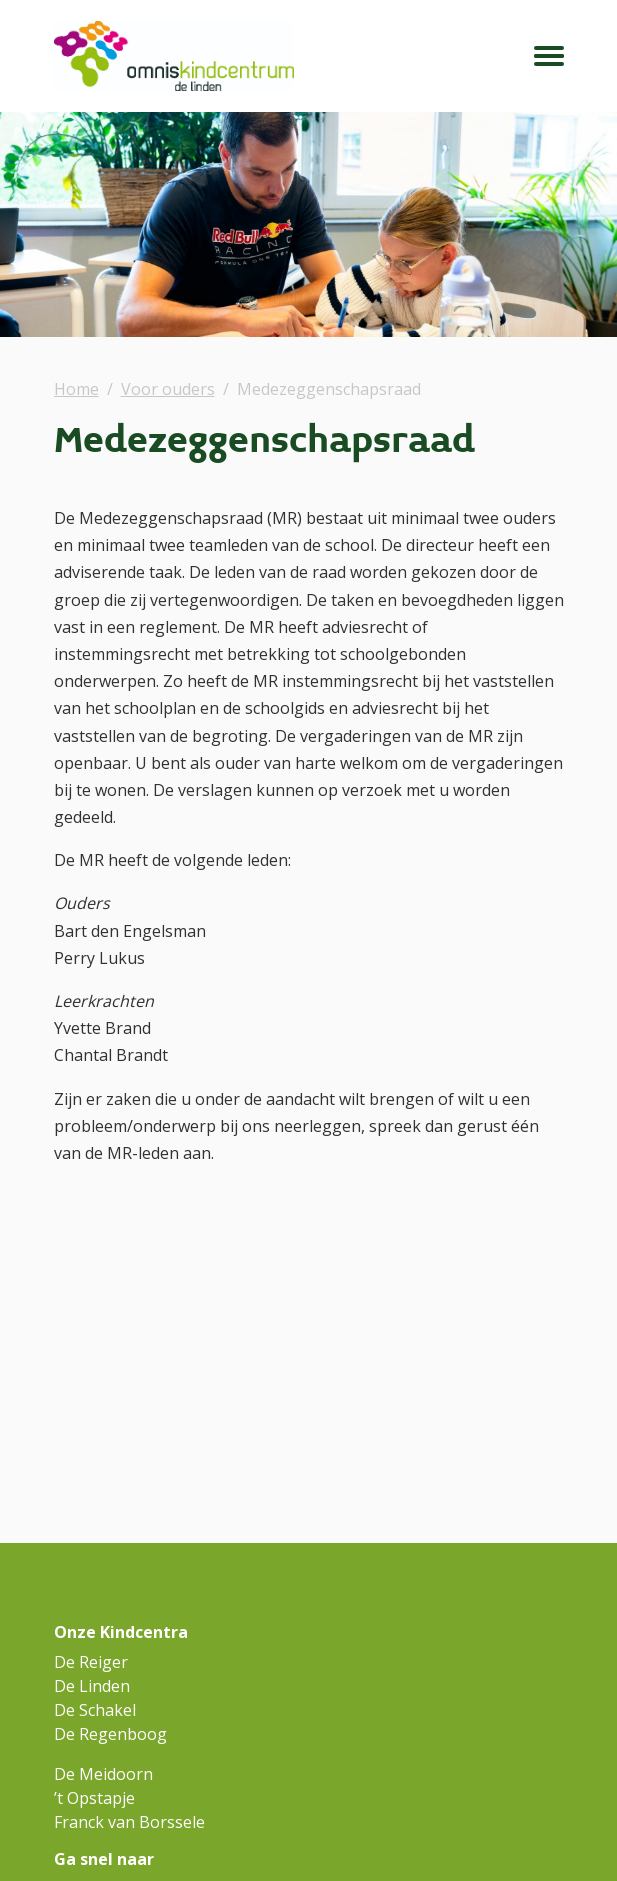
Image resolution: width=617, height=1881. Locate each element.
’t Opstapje (94, 1798)
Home (76, 389)
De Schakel (95, 1710)
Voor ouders (168, 389)
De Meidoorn (103, 1774)
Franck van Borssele (129, 1822)
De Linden (92, 1686)
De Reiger (91, 1662)
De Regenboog (110, 1734)
